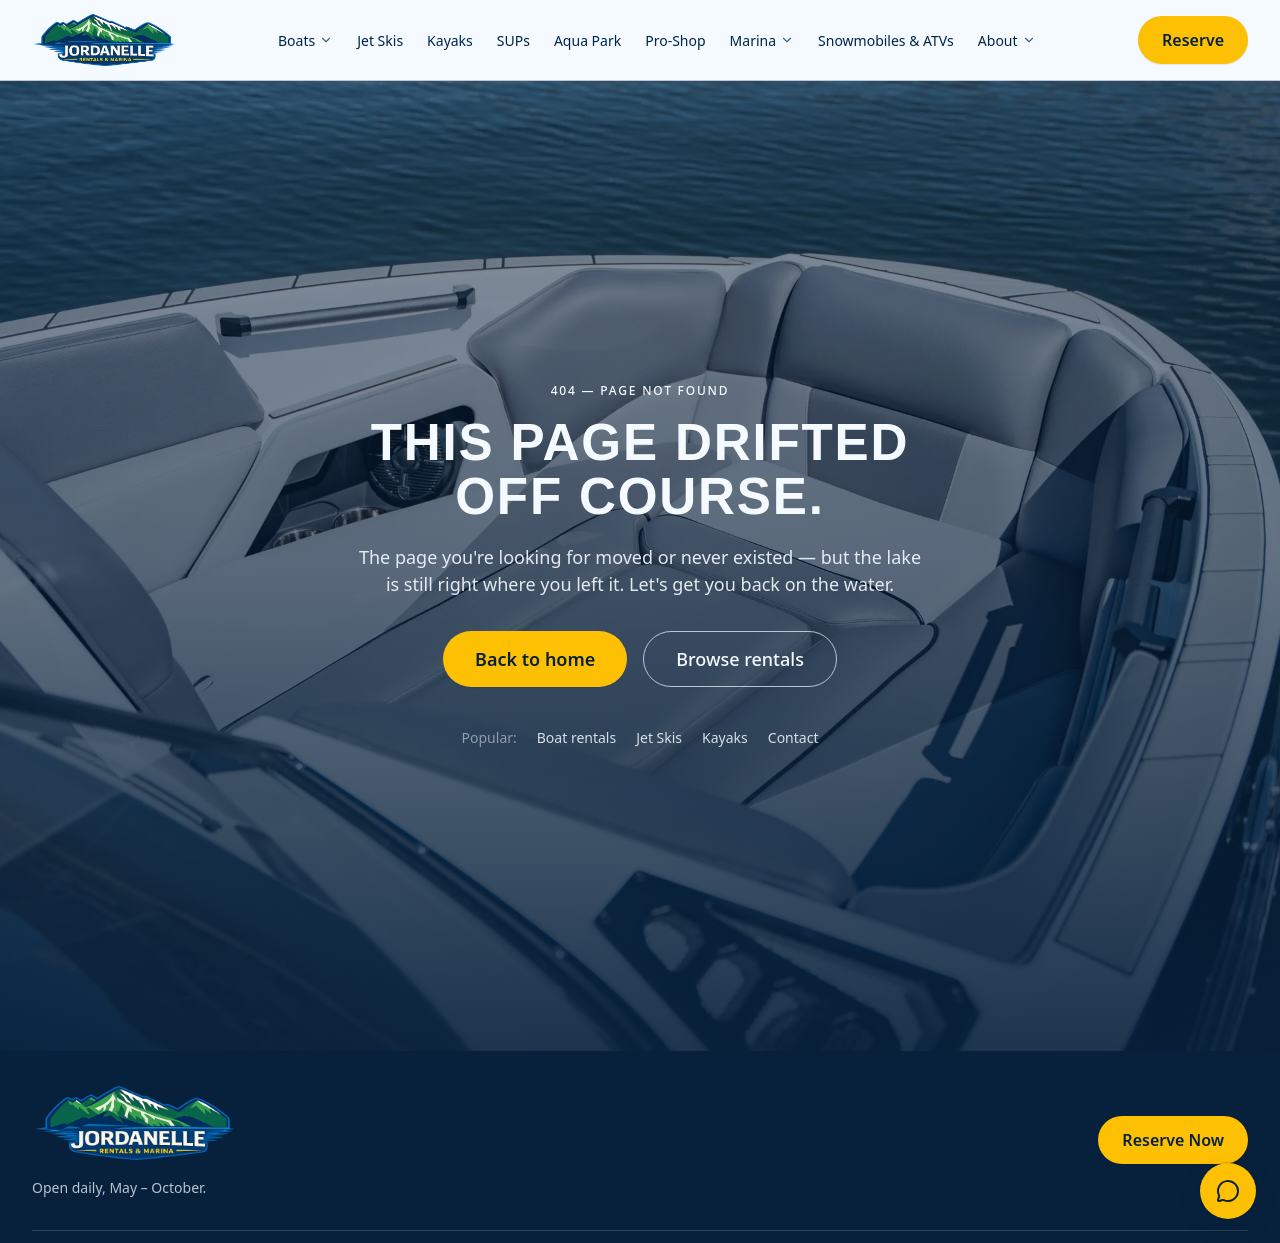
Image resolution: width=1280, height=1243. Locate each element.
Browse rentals (740, 659)
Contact (793, 737)
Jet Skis (659, 737)
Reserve (1193, 40)
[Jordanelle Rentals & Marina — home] (104, 40)
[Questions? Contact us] (1228, 1191)
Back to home (535, 659)
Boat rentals (576, 737)
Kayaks (725, 737)
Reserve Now (1173, 1140)
